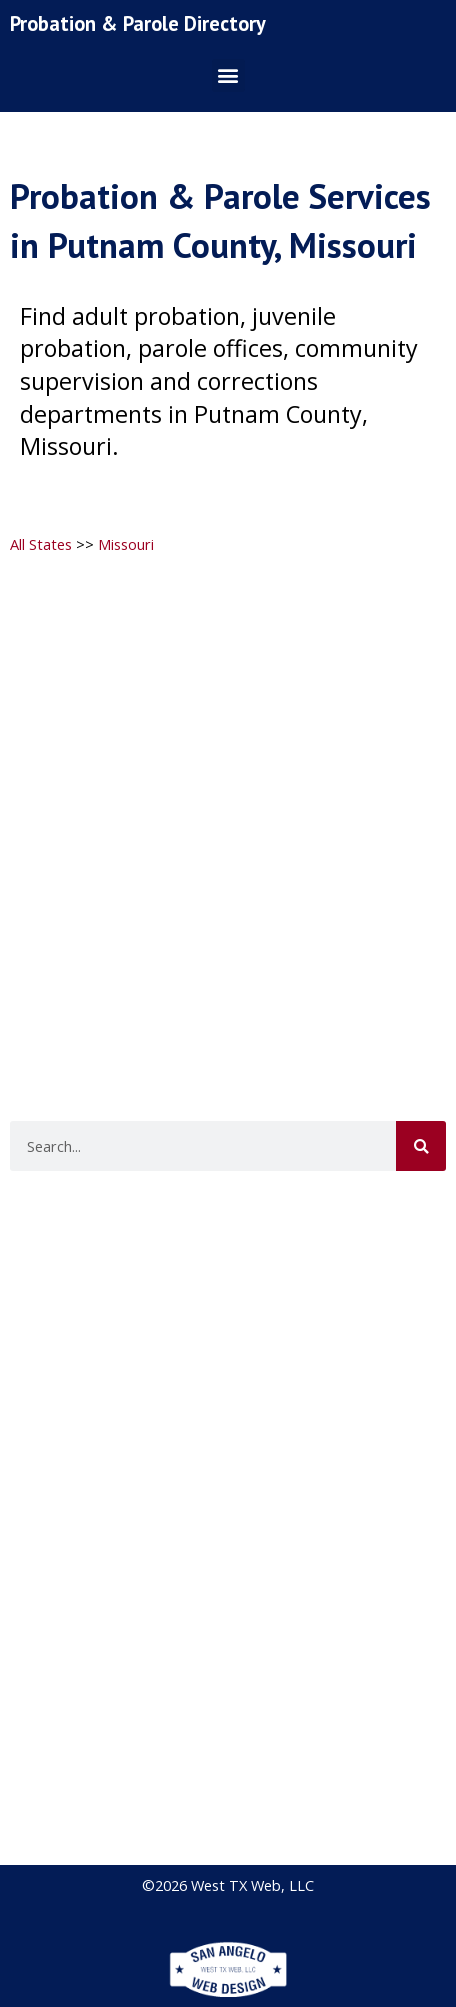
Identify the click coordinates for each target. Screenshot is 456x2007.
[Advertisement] (225, 799)
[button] (228, 75)
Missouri (126, 544)
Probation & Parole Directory (138, 23)
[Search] (421, 1146)
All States (41, 544)
